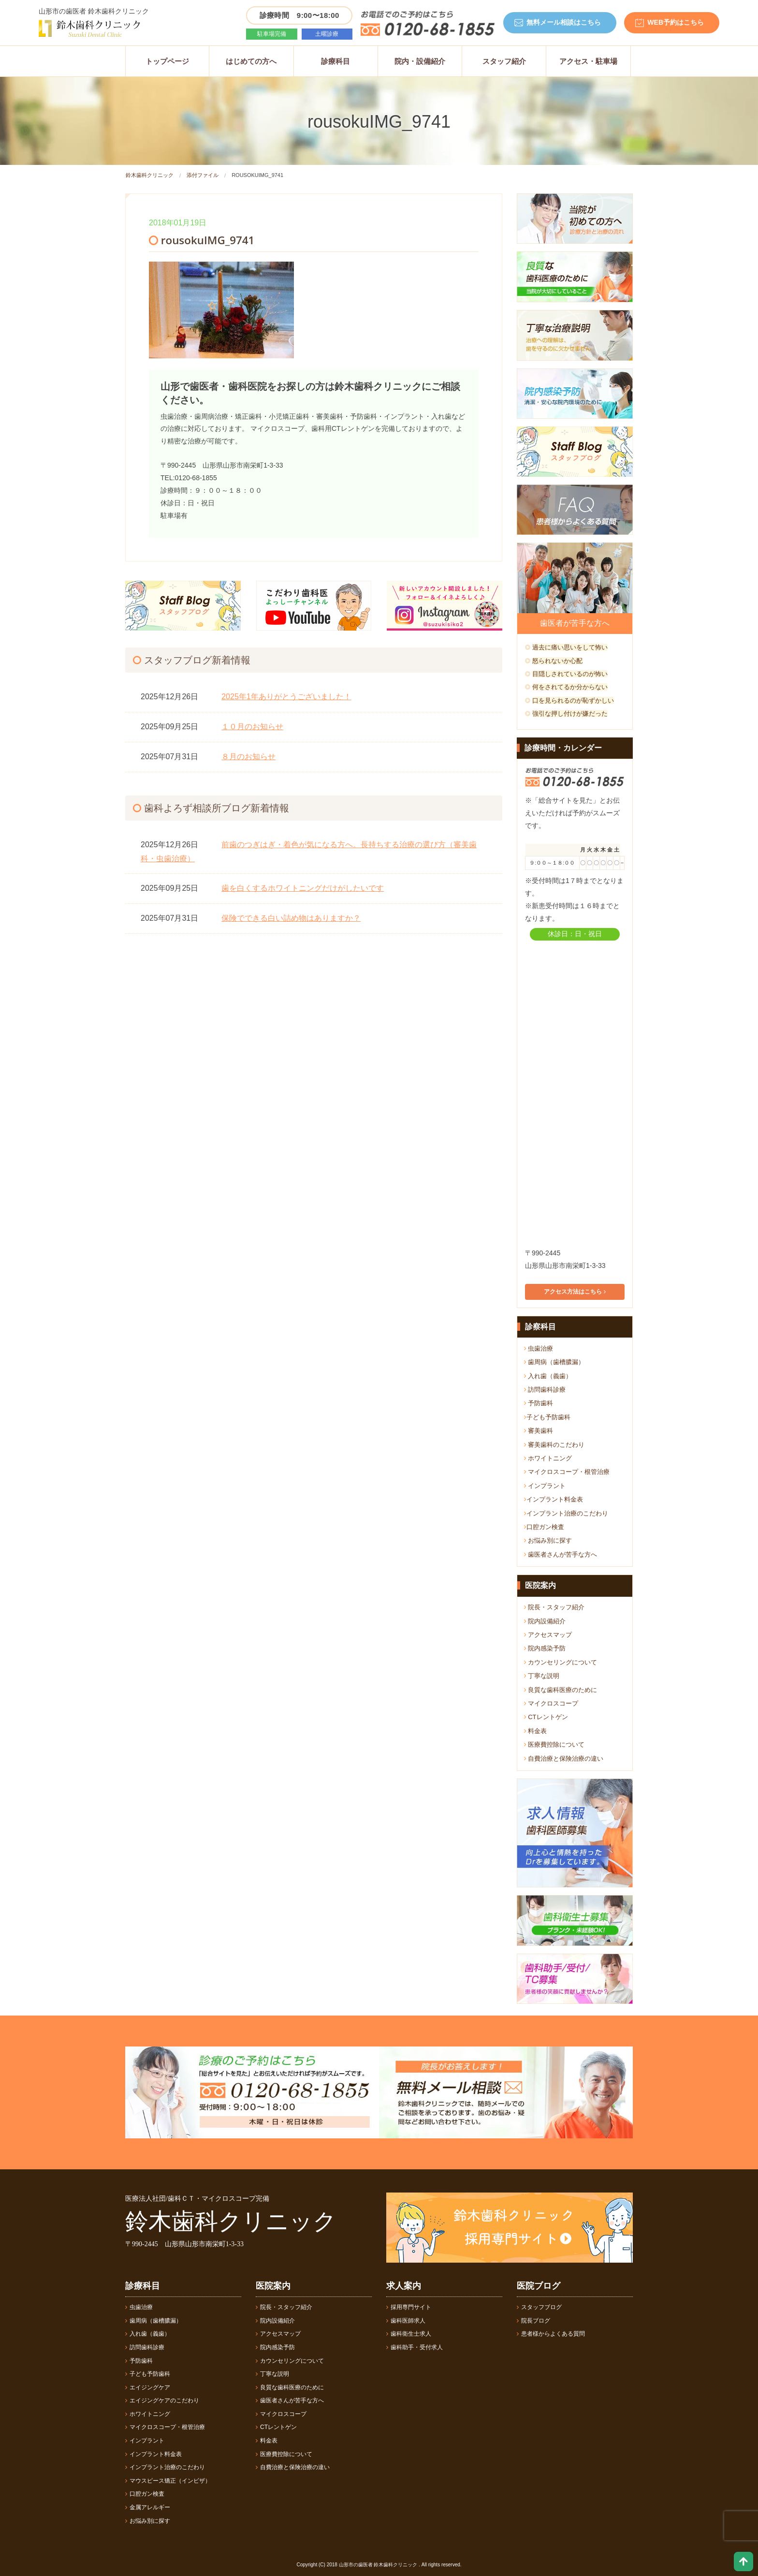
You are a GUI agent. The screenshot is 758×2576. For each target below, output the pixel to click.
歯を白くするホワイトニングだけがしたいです (302, 888)
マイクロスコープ (551, 1703)
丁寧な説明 (542, 1675)
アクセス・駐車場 (588, 61)
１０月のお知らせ (252, 726)
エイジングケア (147, 2387)
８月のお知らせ (248, 756)
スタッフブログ (539, 2307)
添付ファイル (203, 175)
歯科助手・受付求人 (414, 2347)
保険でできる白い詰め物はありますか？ (291, 918)
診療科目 (335, 61)
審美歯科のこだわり (554, 1444)
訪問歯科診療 (545, 1389)
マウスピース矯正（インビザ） (168, 2480)
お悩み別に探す (548, 1540)
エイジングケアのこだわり (162, 2400)
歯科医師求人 (405, 2320)
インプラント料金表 (553, 1499)
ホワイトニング (548, 1458)
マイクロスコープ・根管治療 (567, 1471)
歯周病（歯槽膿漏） (554, 1362)
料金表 (535, 1731)
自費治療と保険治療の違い (564, 1758)
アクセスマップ (548, 1634)
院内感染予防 (545, 1648)
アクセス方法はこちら (574, 1291)
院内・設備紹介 (419, 61)
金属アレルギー (147, 2507)
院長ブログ (533, 2320)
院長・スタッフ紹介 (554, 1607)
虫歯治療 (539, 1348)
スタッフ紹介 (504, 61)
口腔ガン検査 (544, 1527)
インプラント (545, 1485)
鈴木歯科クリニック (150, 175)
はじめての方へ (251, 61)
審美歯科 (539, 1430)
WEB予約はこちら (675, 22)
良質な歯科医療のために (561, 1689)
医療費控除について (554, 1744)
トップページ (167, 61)
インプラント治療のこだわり (566, 1513)
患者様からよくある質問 (551, 2333)
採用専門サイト (408, 2307)
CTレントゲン (546, 1717)
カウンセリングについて (561, 1662)
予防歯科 (539, 1403)
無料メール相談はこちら (563, 22)
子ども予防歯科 (547, 1417)
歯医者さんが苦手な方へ (561, 1554)
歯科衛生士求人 (408, 2333)
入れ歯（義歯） (548, 1376)
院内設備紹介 (545, 1621)
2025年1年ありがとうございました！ (286, 696)
